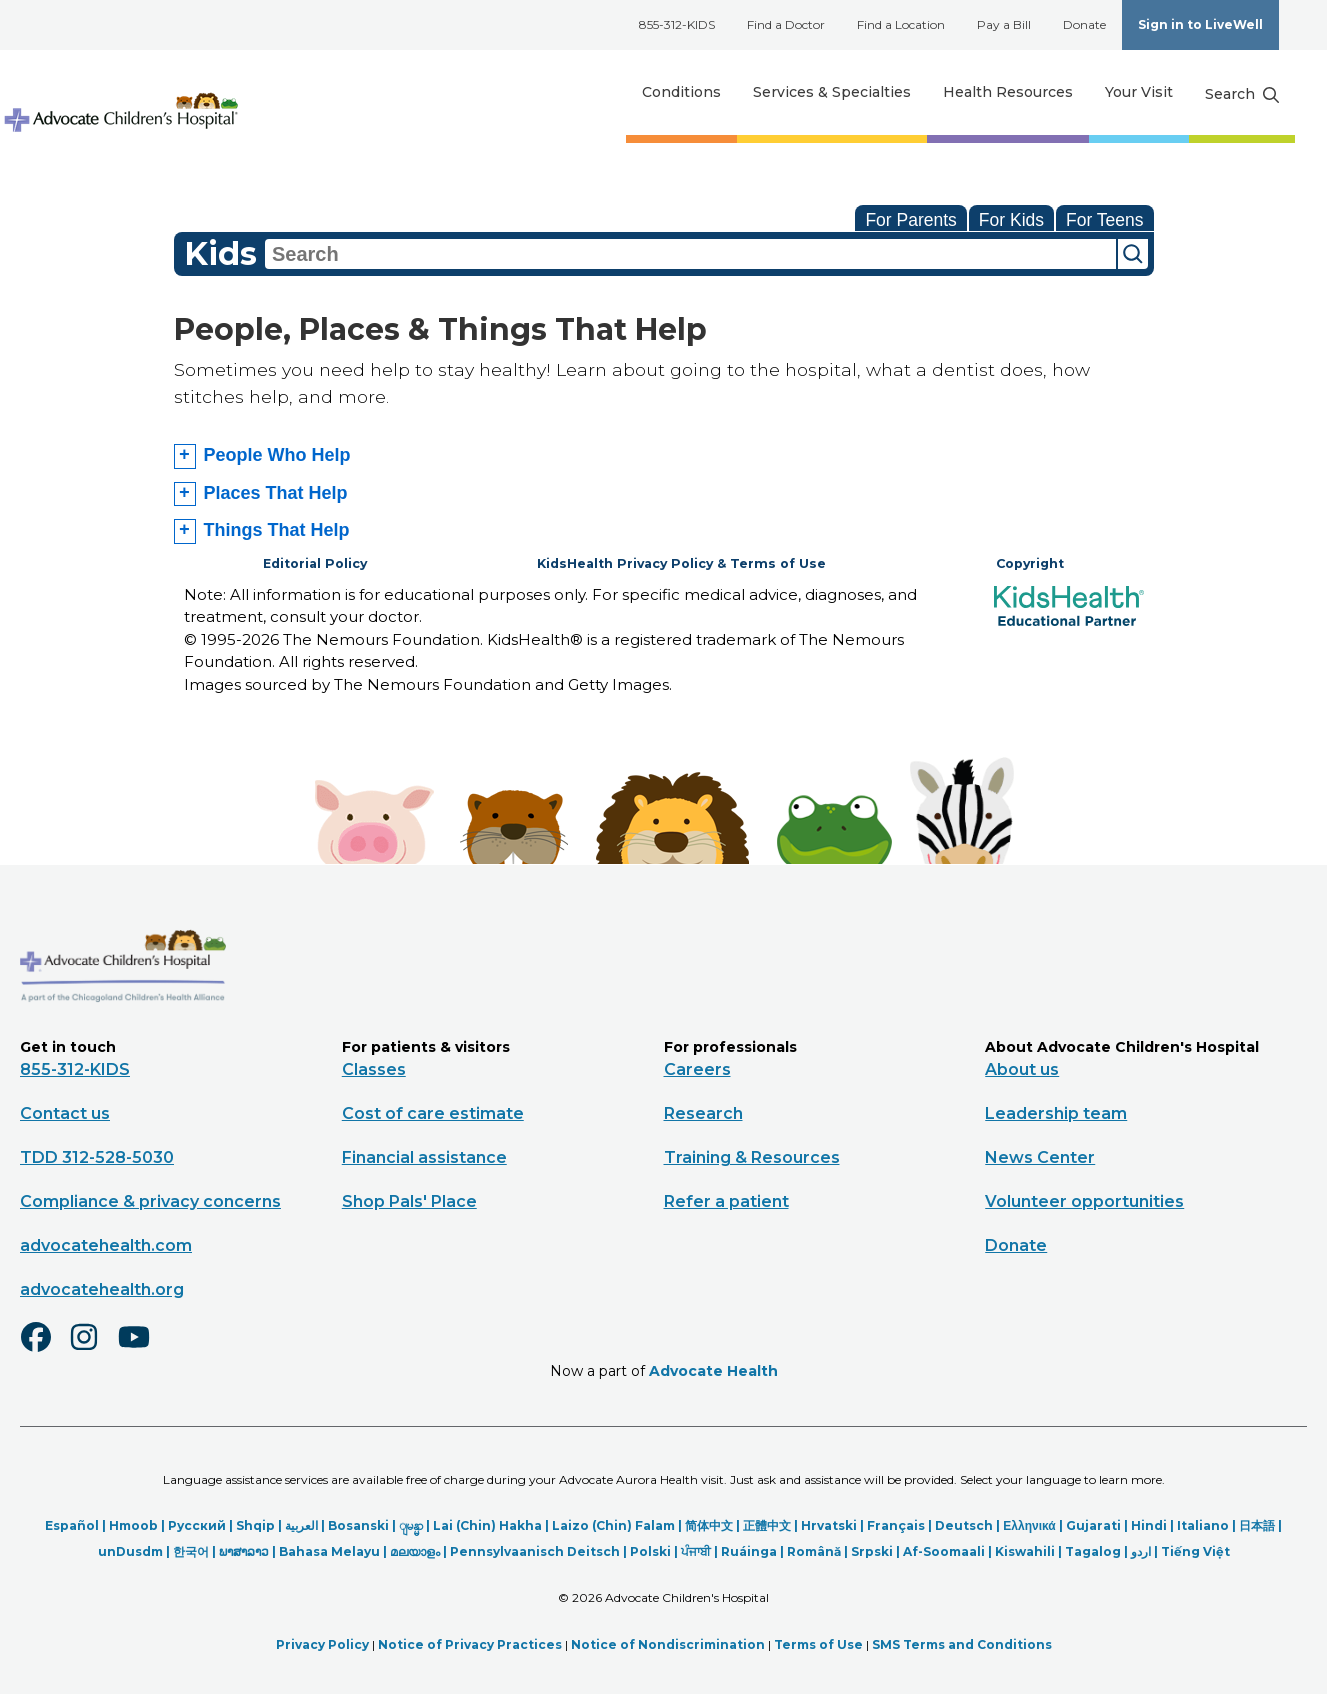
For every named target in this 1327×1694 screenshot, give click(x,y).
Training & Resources (752, 1155)
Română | (819, 1549)
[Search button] (1242, 95)
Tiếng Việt (1195, 1549)
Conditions (681, 92)
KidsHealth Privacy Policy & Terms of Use (681, 563)
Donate (1084, 24)
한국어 (191, 1549)
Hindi (1149, 1523)
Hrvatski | (834, 1523)
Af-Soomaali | (949, 1549)
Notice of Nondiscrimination (668, 1641)
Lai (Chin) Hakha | (492, 1523)
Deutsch (964, 1523)
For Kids (1011, 220)
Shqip (255, 1523)
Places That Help (276, 493)
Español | (77, 1523)
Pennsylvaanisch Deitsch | (540, 1549)
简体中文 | (714, 1523)
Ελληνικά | (1034, 1523)
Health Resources (1008, 92)
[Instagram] (93, 1348)
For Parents (910, 220)
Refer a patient (726, 1199)
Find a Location (901, 24)
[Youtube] (142, 1348)
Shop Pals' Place (409, 1199)
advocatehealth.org (102, 1287)
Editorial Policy (315, 563)
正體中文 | (772, 1523)
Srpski (872, 1549)
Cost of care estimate (433, 1111)
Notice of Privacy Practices (470, 1641)
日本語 (1257, 1523)
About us (1022, 1067)
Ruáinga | (754, 1549)
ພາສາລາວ (244, 1549)
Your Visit (1139, 92)
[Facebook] (44, 1348)
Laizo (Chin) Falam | (618, 1523)
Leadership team (1056, 1111)
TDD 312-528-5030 (97, 1155)
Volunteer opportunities (1084, 1199)
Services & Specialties (832, 92)
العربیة (301, 1523)
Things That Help (277, 530)
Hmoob (133, 1523)
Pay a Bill (1004, 24)
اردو (1141, 1549)
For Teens (1105, 220)
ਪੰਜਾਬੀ (696, 1549)
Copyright (1030, 563)
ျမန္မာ (411, 1523)
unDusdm (130, 1549)
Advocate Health (713, 1369)
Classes (374, 1067)
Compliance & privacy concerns (150, 1199)
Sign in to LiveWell (1200, 24)
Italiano (1203, 1523)
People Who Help (277, 455)
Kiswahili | (1030, 1549)
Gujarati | (1098, 1523)
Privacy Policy (322, 1641)
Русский (197, 1523)
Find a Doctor (786, 24)
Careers (697, 1067)
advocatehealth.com (106, 1243)
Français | (901, 1523)
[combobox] (690, 254)
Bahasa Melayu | (334, 1549)
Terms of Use (818, 1641)
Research (703, 1111)
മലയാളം (415, 1549)
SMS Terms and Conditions (962, 1641)
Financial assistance (424, 1155)
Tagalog (1093, 1549)
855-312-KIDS (677, 24)
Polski (650, 1549)
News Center (1040, 1155)
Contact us (65, 1111)
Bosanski (358, 1523)
